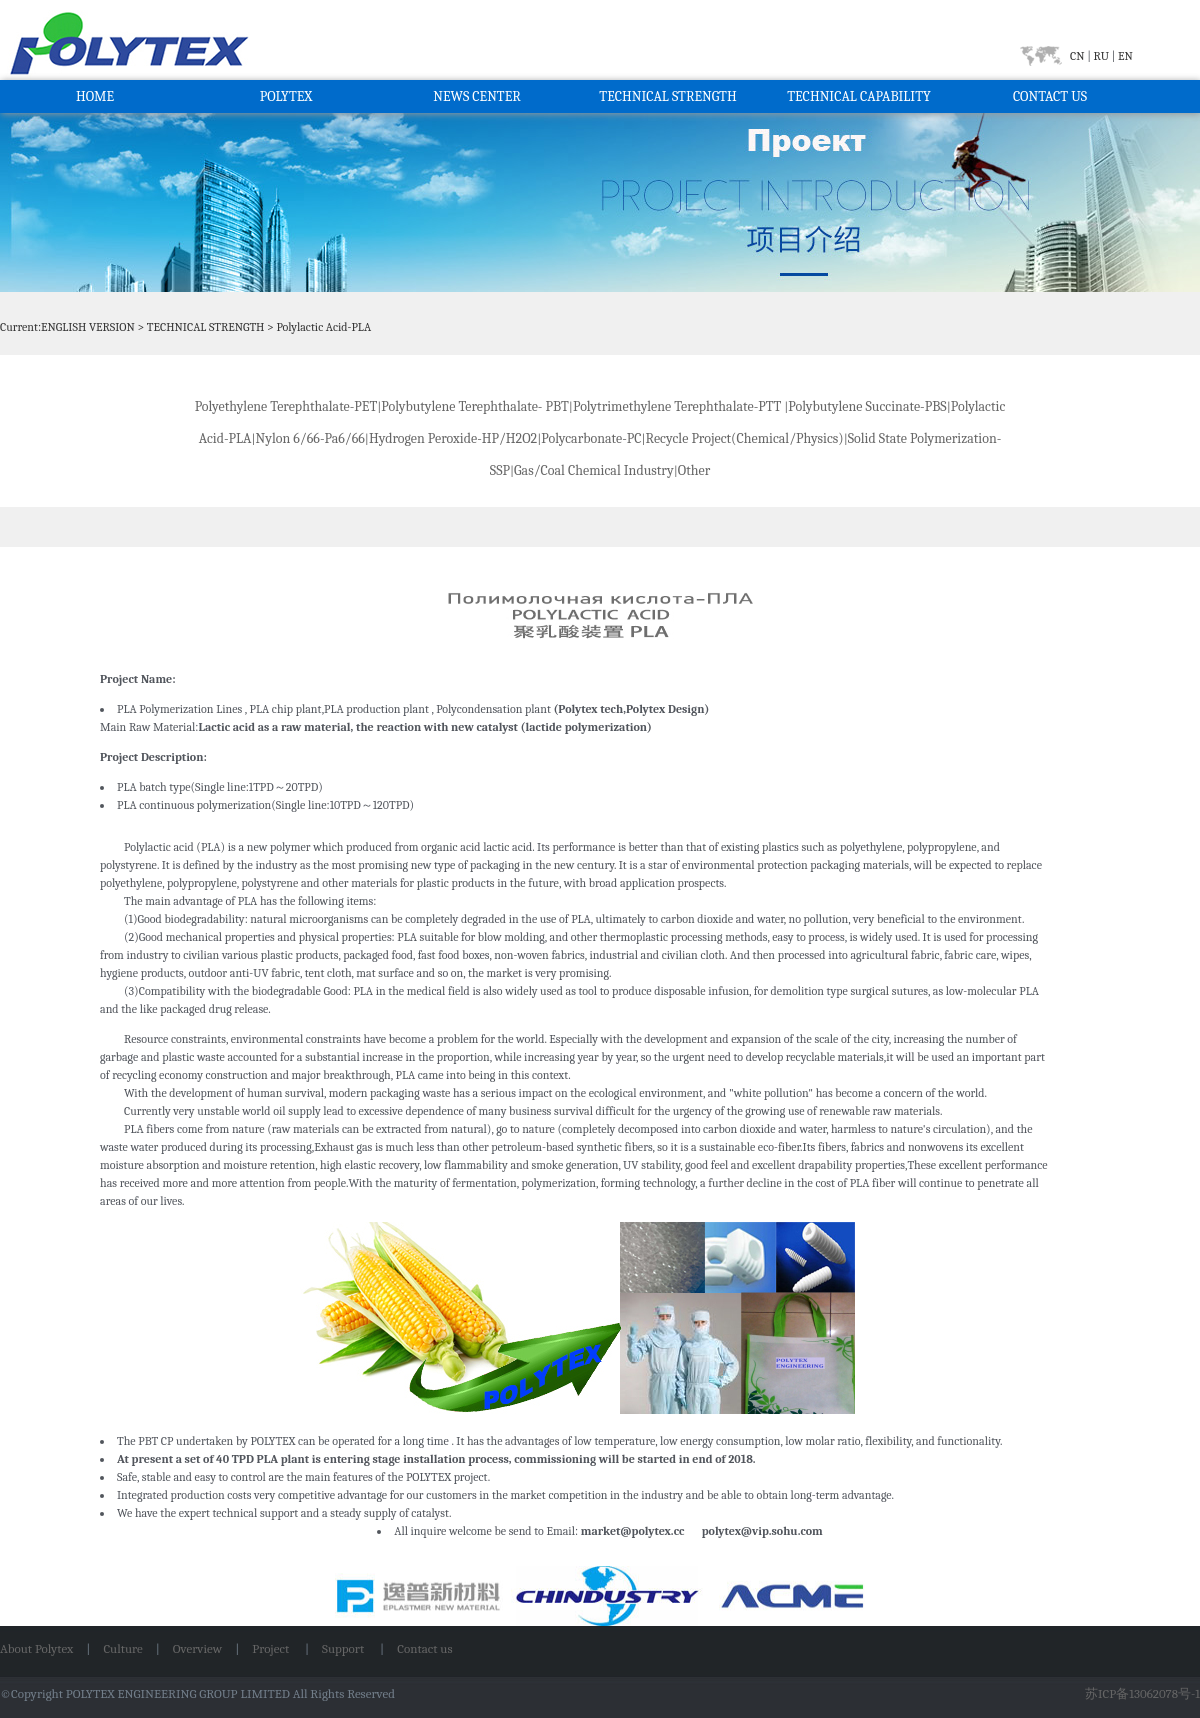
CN (1078, 56)
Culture (122, 1648)
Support (344, 1648)
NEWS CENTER (477, 96)
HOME (95, 96)
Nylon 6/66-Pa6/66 (310, 438)
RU (1101, 56)
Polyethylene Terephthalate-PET (286, 406)
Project (272, 1648)
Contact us (424, 1648)
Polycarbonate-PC (591, 438)
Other (696, 470)
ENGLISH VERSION (88, 327)
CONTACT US (1050, 96)
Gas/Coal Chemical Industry (594, 470)
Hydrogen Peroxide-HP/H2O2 (453, 438)
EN (1123, 56)
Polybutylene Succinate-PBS (867, 406)
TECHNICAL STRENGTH (667, 96)
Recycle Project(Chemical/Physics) (745, 438)
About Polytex (36, 1648)
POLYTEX (286, 96)
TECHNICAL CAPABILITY (858, 96)
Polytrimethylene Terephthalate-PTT (677, 406)
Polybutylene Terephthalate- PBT (475, 406)
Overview (197, 1648)
